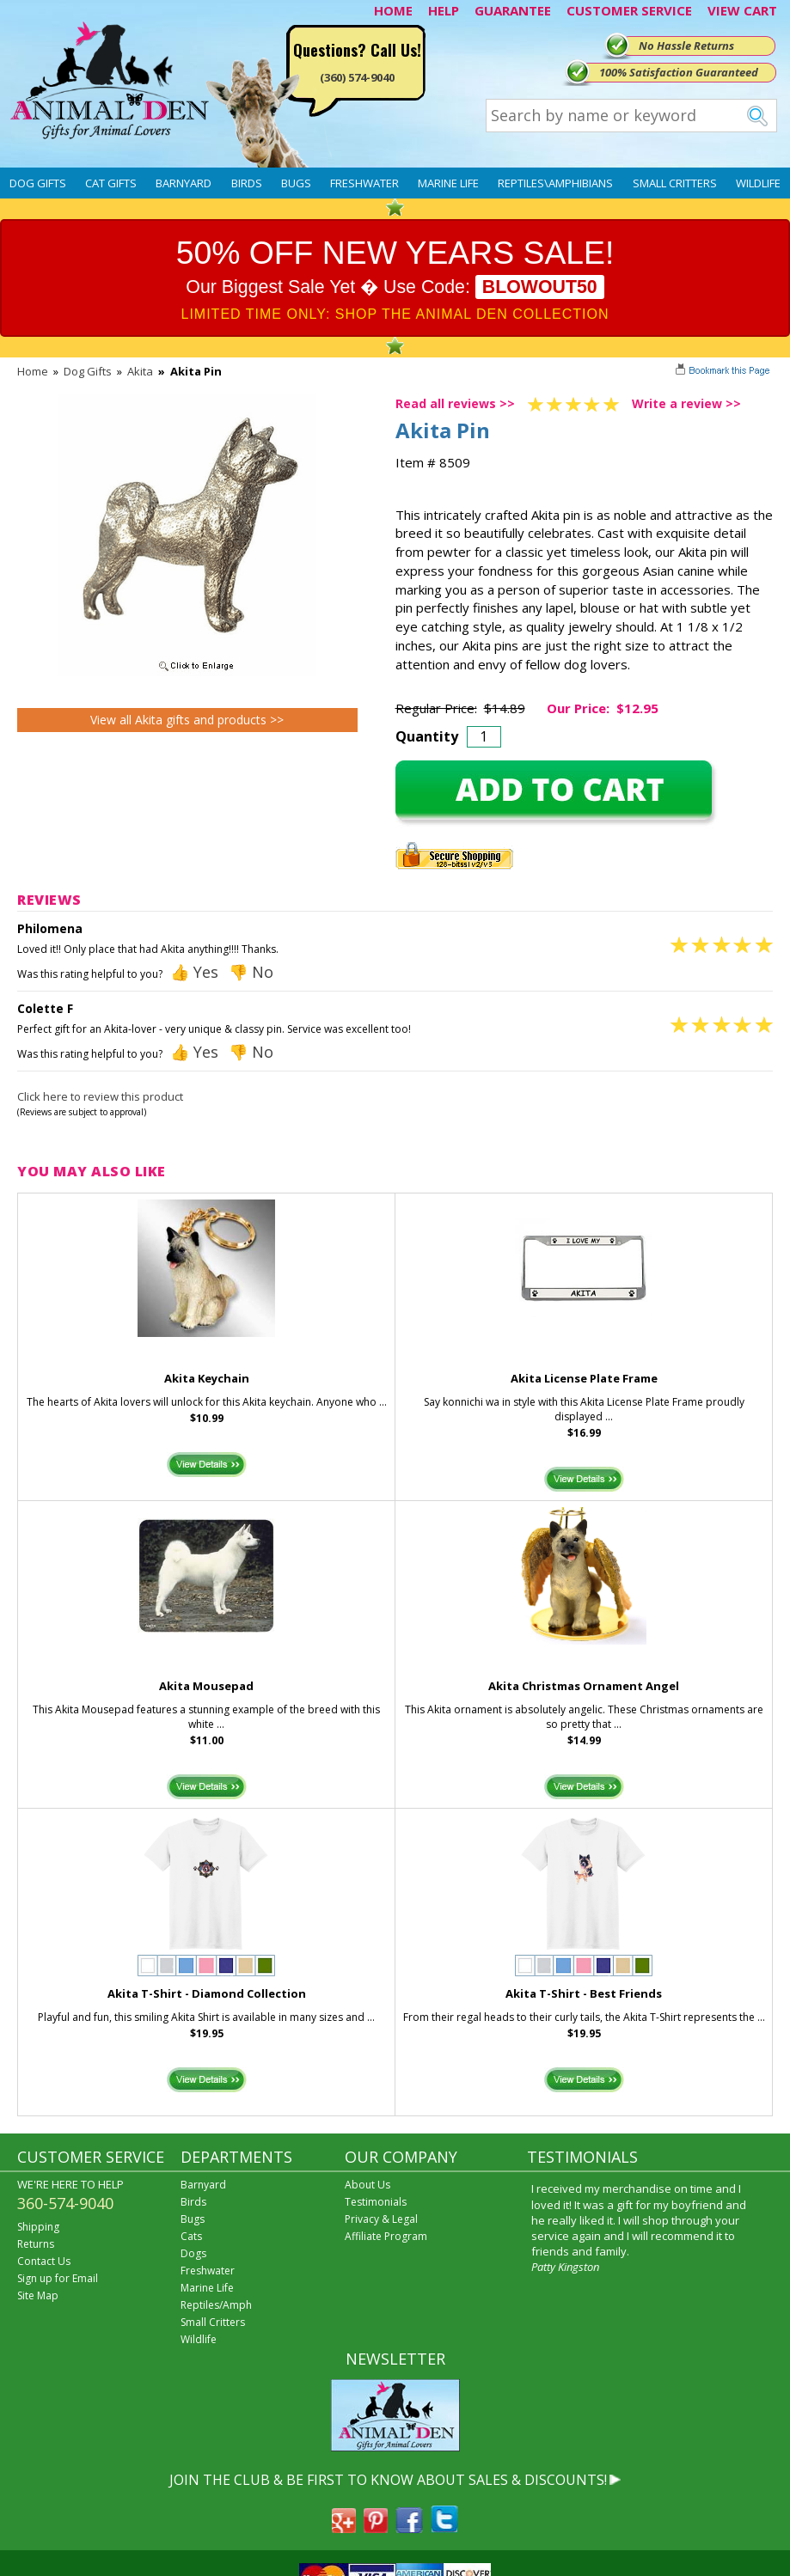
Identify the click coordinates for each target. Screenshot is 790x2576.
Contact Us (43, 2261)
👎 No (251, 971)
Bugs (296, 183)
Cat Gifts (111, 183)
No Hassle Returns (686, 45)
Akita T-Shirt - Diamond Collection (206, 1993)
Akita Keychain (206, 1378)
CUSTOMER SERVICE (629, 10)
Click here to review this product (100, 1096)
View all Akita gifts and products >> (187, 719)
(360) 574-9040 (357, 77)
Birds (246, 183)
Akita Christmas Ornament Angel (583, 1686)
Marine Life (448, 183)
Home (32, 371)
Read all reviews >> (455, 403)
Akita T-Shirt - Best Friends (583, 1993)
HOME (393, 10)
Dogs (193, 2253)
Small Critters (675, 183)
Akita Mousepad (206, 1686)
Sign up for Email (57, 2278)
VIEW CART (742, 10)
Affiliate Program (386, 2236)
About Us (367, 2184)
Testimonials (376, 2201)
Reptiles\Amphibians (555, 183)
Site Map (37, 2295)
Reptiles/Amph (216, 2305)
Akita (140, 371)
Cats (191, 2236)
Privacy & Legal (381, 2219)
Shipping (38, 2226)
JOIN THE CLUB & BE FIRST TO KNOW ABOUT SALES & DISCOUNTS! (388, 2479)
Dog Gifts (37, 183)
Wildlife (758, 183)
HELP (443, 10)
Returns (35, 2244)
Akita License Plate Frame (584, 1378)
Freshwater (364, 183)
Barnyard (183, 183)
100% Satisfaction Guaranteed (678, 72)
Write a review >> (686, 403)
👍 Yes (194, 971)
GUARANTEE (513, 10)
